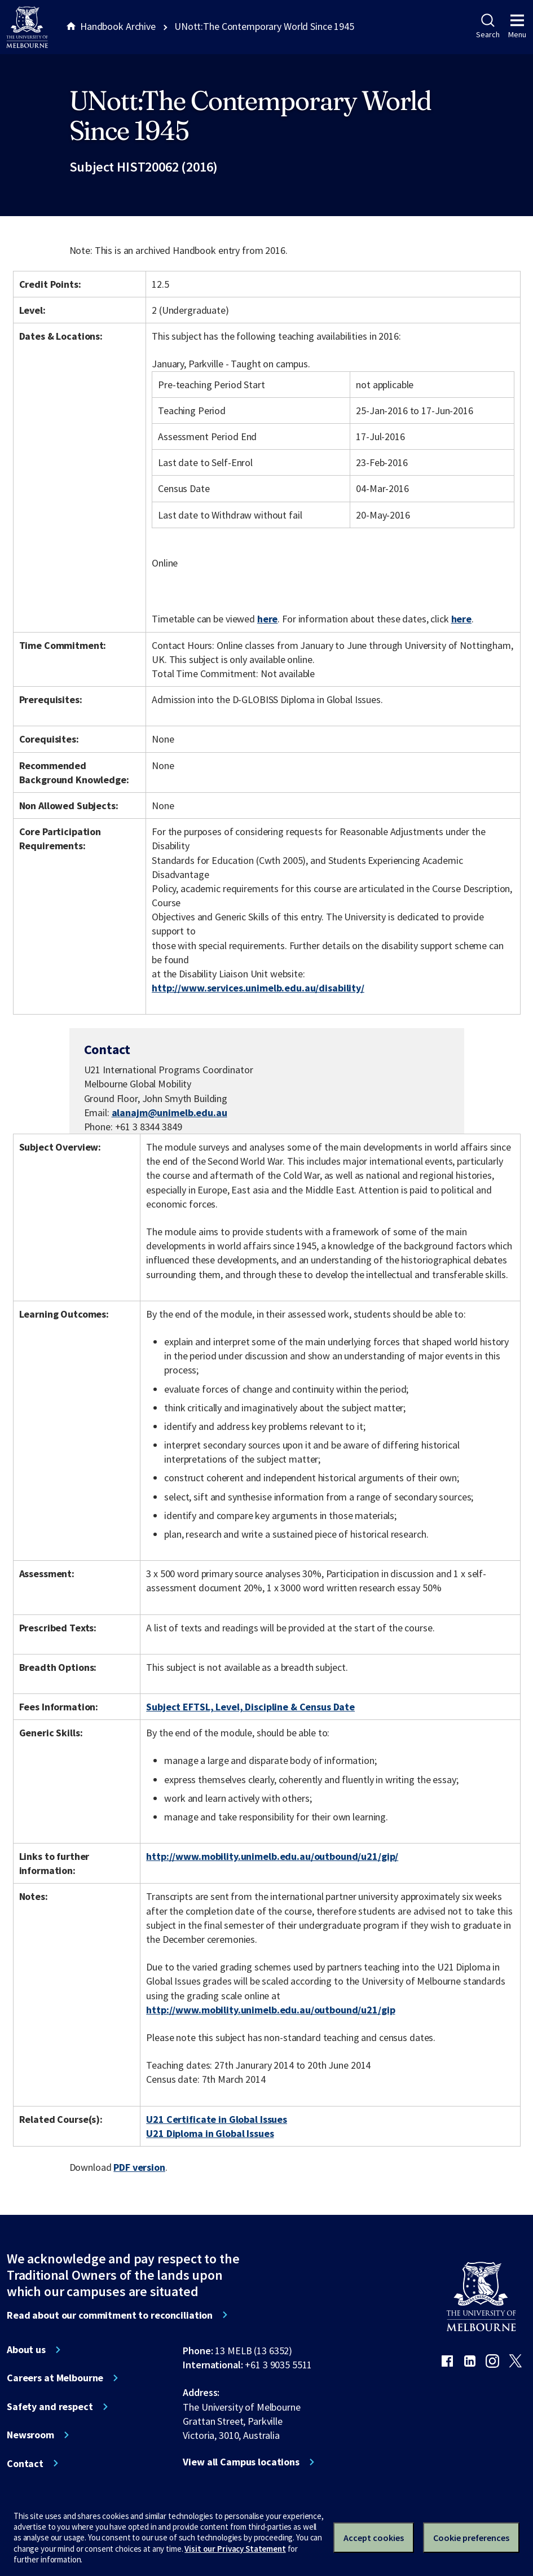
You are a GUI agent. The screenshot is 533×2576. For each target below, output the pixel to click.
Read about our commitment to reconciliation (110, 2315)
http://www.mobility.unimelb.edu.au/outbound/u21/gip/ (272, 1856)
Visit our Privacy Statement (234, 2548)
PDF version (139, 2167)
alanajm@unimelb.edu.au (169, 1113)
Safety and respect (50, 2407)
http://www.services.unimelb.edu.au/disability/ (258, 987)
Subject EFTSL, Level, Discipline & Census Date (250, 1706)
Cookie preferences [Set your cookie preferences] (471, 2537)
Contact (25, 2463)
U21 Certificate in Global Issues (216, 2119)
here (267, 618)
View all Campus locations (241, 2462)
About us (26, 2350)
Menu (517, 27)
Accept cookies (373, 2537)
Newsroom (30, 2435)
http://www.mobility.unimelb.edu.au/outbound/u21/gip (270, 2009)
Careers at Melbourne (55, 2378)
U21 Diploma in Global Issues (210, 2133)
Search (487, 27)
